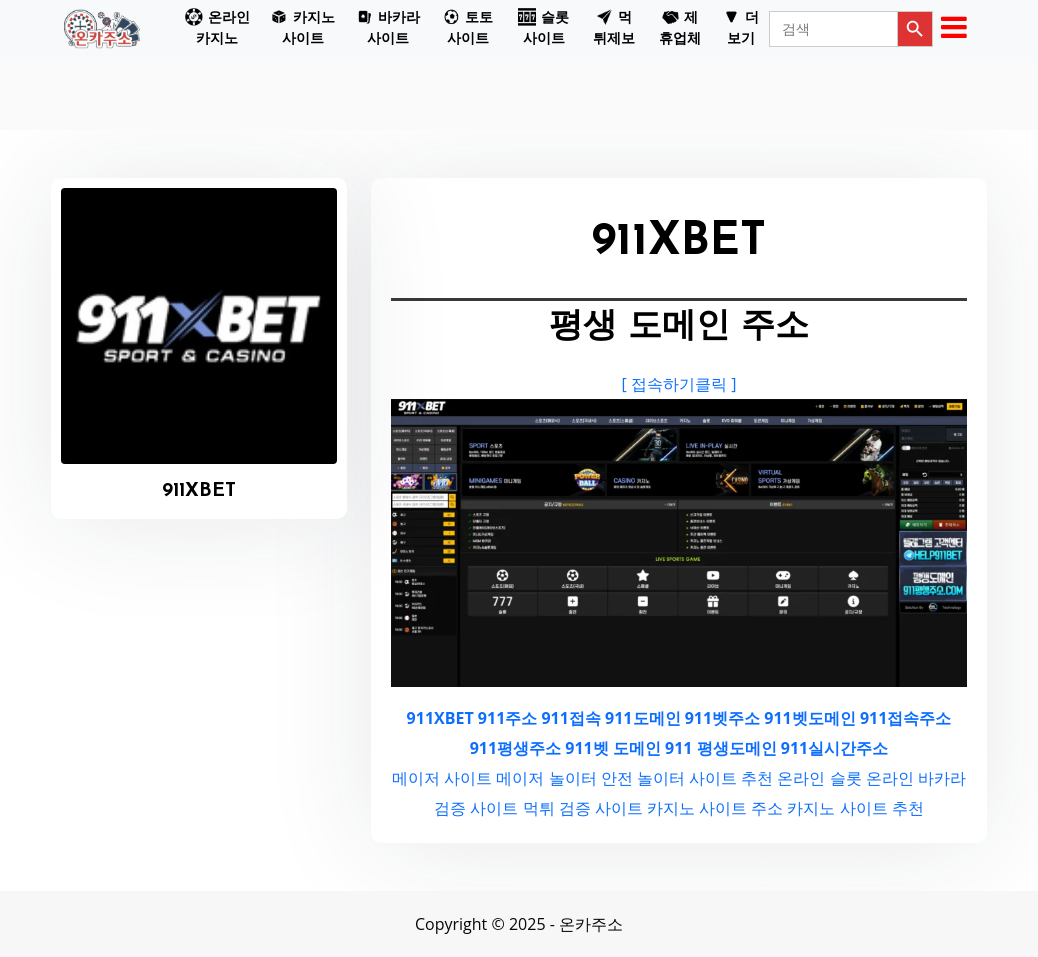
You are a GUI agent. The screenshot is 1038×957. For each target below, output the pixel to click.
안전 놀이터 (643, 778)
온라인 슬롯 (819, 778)
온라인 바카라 (916, 778)
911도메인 (642, 718)
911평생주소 (515, 748)
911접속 (570, 718)
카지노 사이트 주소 (715, 808)
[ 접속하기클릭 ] (679, 384)
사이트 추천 (731, 778)
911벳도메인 (809, 718)
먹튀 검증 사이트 (583, 808)
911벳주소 (722, 718)
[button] (217, 29)
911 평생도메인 (721, 748)
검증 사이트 (476, 808)
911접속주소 (905, 718)
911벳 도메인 (613, 748)
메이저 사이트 (442, 778)
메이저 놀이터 (546, 778)
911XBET (440, 718)
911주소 (507, 718)
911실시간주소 (834, 748)
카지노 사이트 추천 (855, 808)
